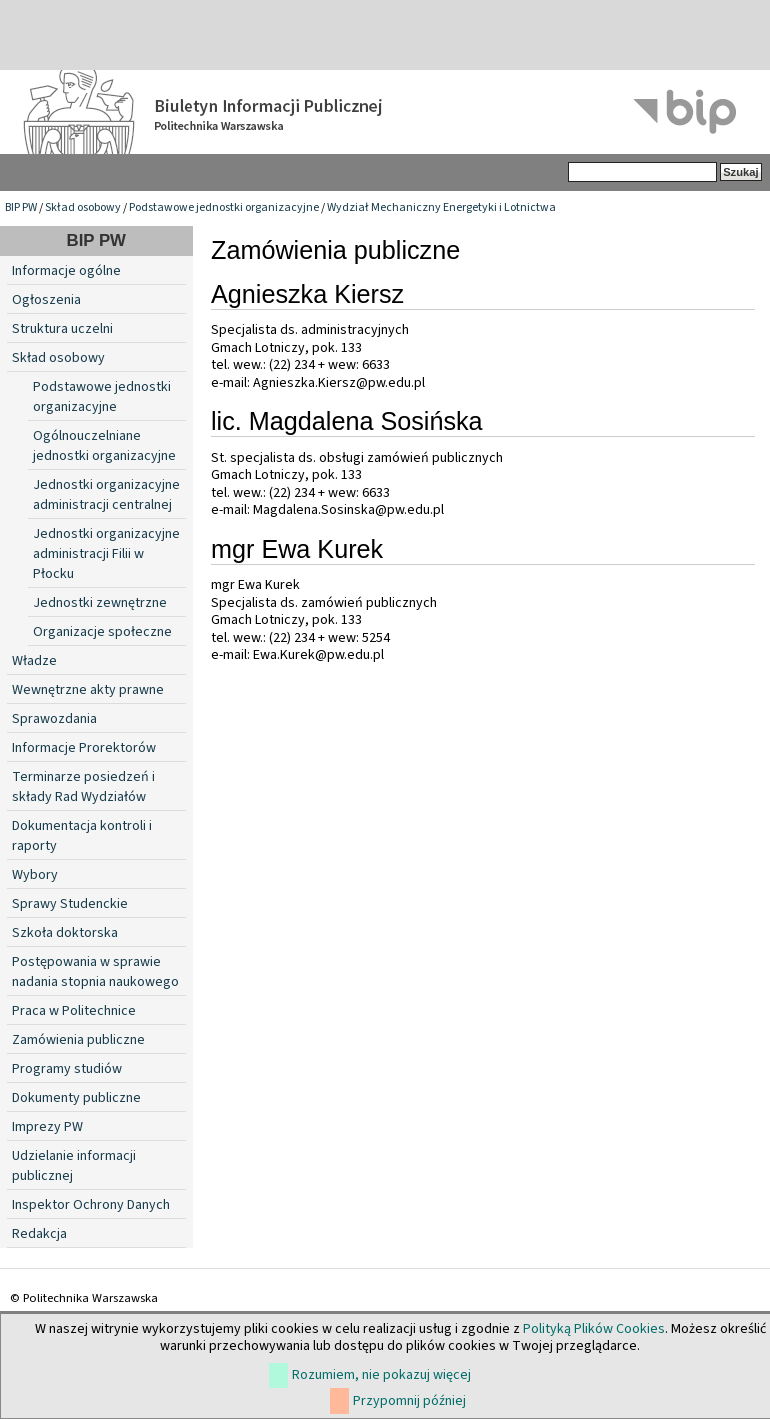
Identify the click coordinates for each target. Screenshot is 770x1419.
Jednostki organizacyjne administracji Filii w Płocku (106, 554)
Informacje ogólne (66, 271)
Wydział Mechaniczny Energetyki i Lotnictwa (441, 207)
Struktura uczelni (62, 329)
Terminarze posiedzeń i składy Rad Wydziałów (83, 787)
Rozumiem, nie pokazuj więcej (381, 1375)
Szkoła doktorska (65, 933)
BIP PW (21, 207)
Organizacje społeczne (102, 632)
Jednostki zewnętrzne (100, 603)
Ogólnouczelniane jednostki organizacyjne (104, 446)
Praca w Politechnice (74, 1011)
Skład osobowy (83, 207)
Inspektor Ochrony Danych (91, 1205)
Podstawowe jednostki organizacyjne (224, 207)
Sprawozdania (54, 719)
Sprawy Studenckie (70, 904)
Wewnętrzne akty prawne (88, 690)
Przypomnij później (409, 1401)
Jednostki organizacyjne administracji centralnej (106, 495)
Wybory (35, 875)
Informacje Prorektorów (84, 748)
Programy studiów (67, 1069)
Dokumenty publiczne (76, 1098)
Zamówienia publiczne (78, 1040)
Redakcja (39, 1234)
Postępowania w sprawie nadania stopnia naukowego (95, 972)
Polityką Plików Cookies (594, 1329)
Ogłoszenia (46, 300)
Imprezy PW (47, 1127)
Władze (34, 661)
